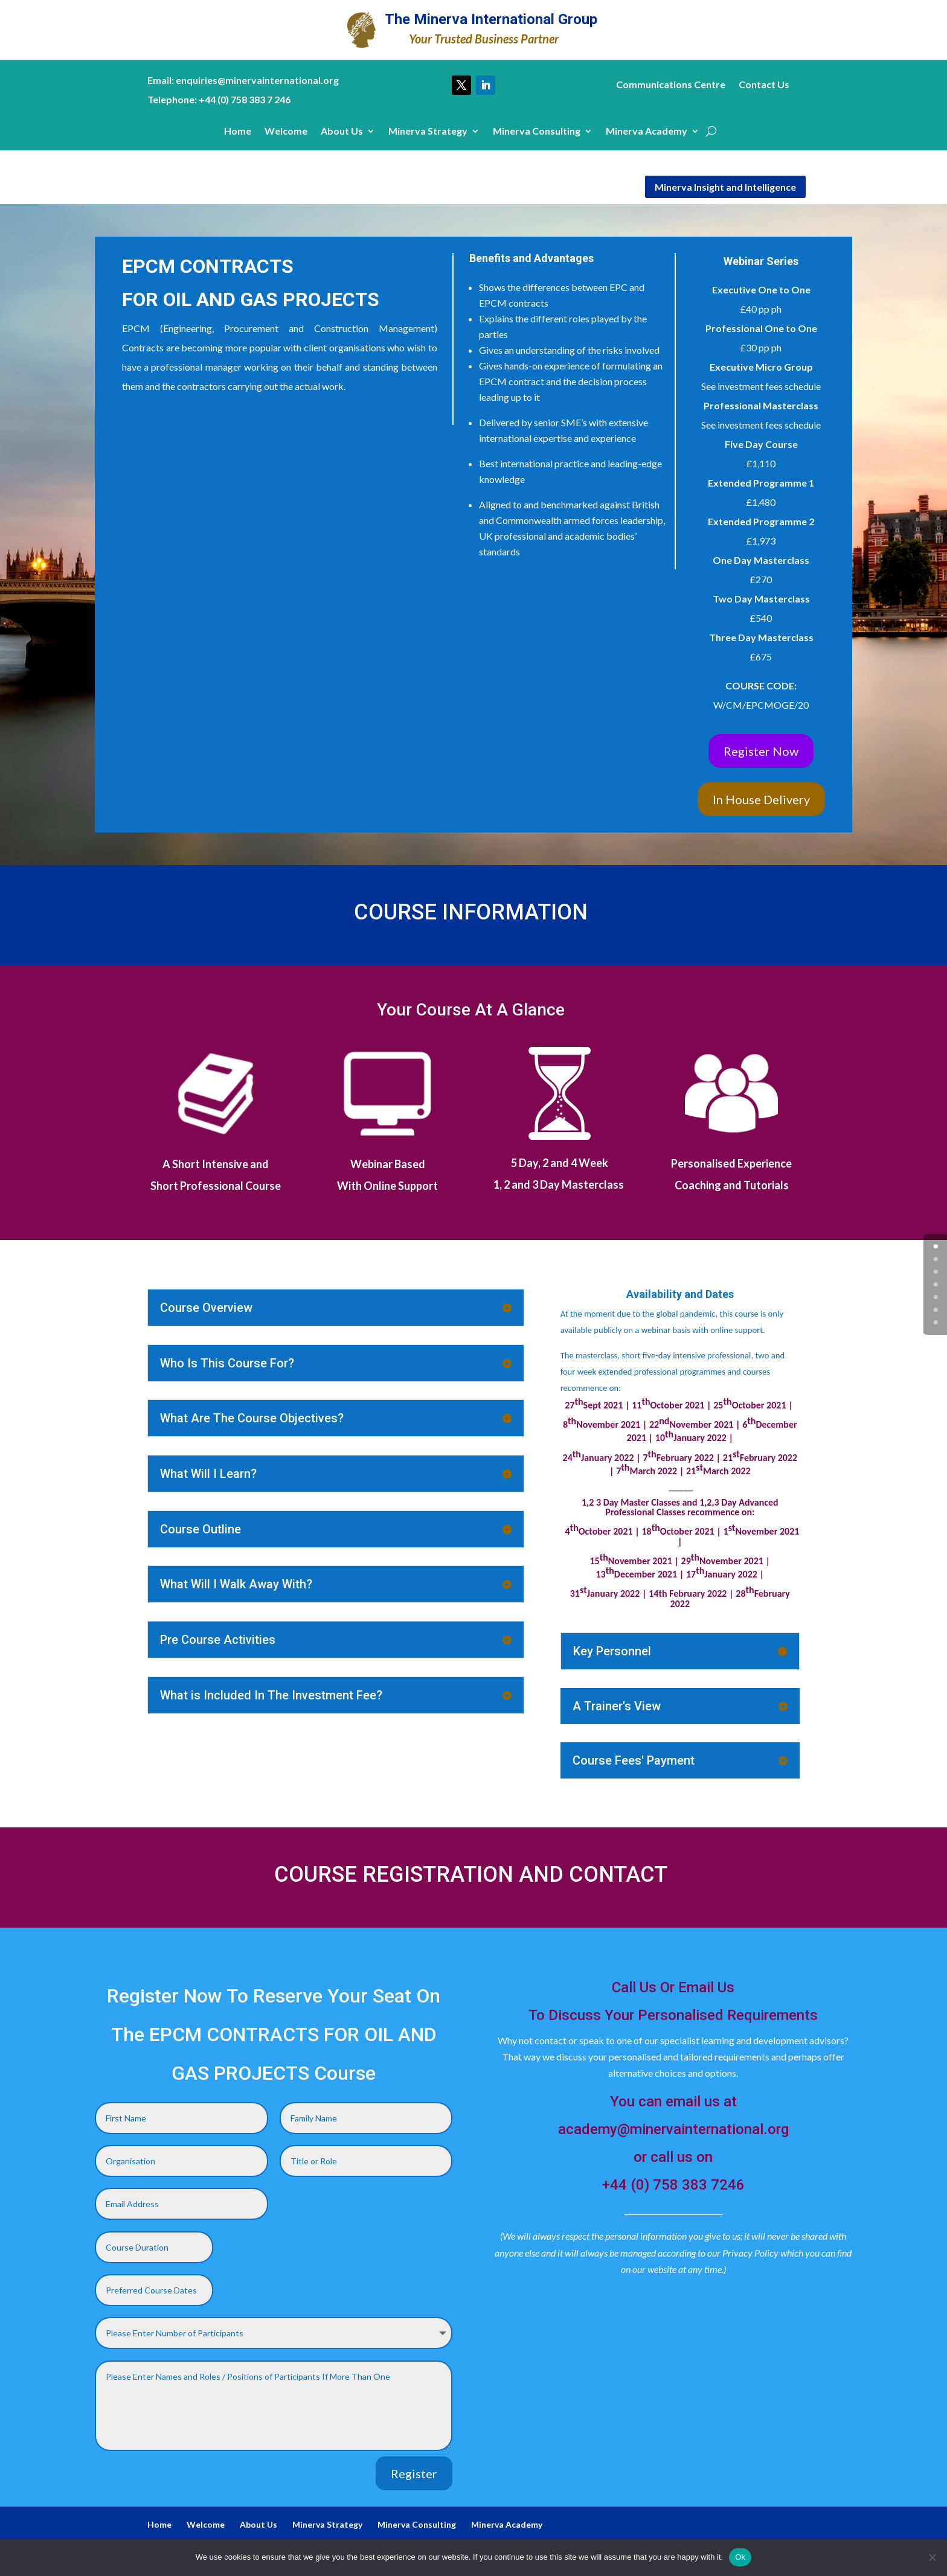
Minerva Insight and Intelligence (725, 187)
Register (414, 2473)
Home (237, 131)
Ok (740, 2557)
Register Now (761, 751)
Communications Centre (670, 85)
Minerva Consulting (536, 131)
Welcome (286, 131)
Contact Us (764, 85)
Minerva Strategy (427, 131)
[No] (932, 2557)
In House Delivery (761, 799)
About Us (342, 131)
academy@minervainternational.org (673, 2129)
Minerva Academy (646, 131)
